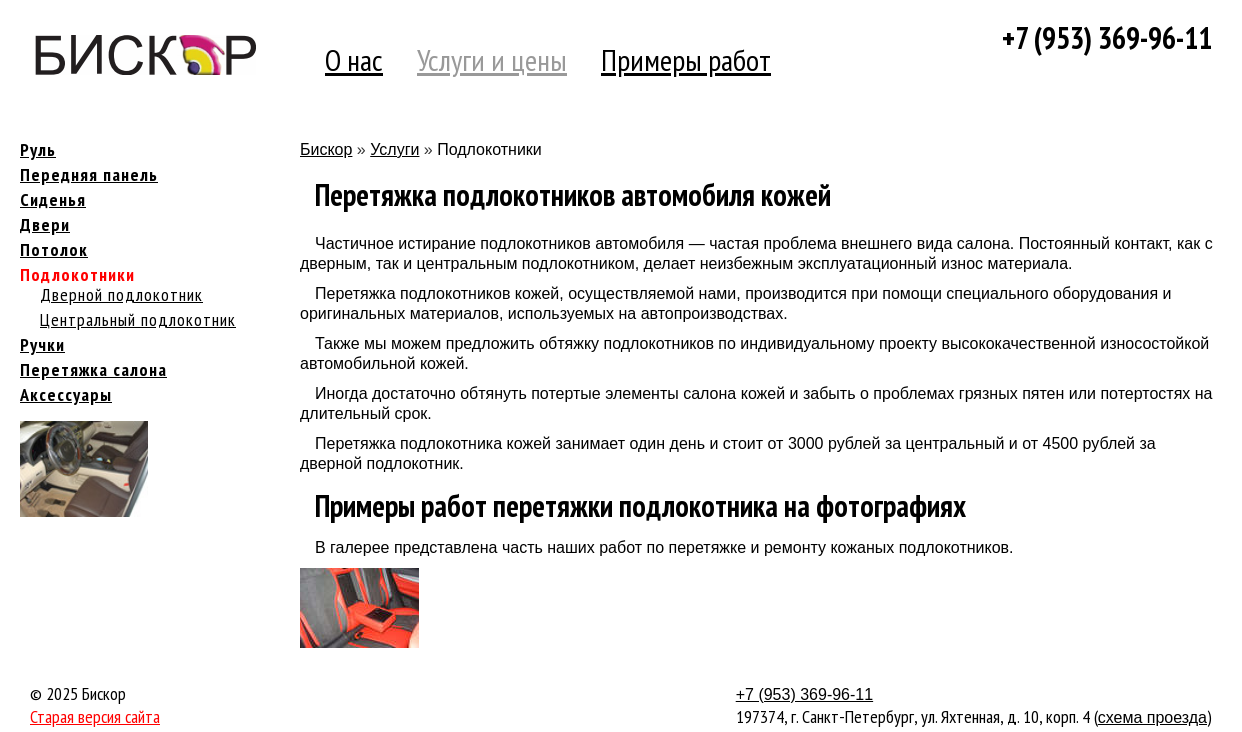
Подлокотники (77, 274)
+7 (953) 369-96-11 (1107, 37)
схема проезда (1152, 717)
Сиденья (53, 199)
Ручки (42, 344)
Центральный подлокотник (138, 319)
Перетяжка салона (93, 369)
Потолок (54, 249)
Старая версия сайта (95, 716)
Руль (38, 149)
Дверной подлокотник (121, 294)
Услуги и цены (492, 59)
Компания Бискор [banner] (145, 55)
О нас (354, 59)
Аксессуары (66, 394)
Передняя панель (89, 174)
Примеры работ (686, 59)
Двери (45, 224)
